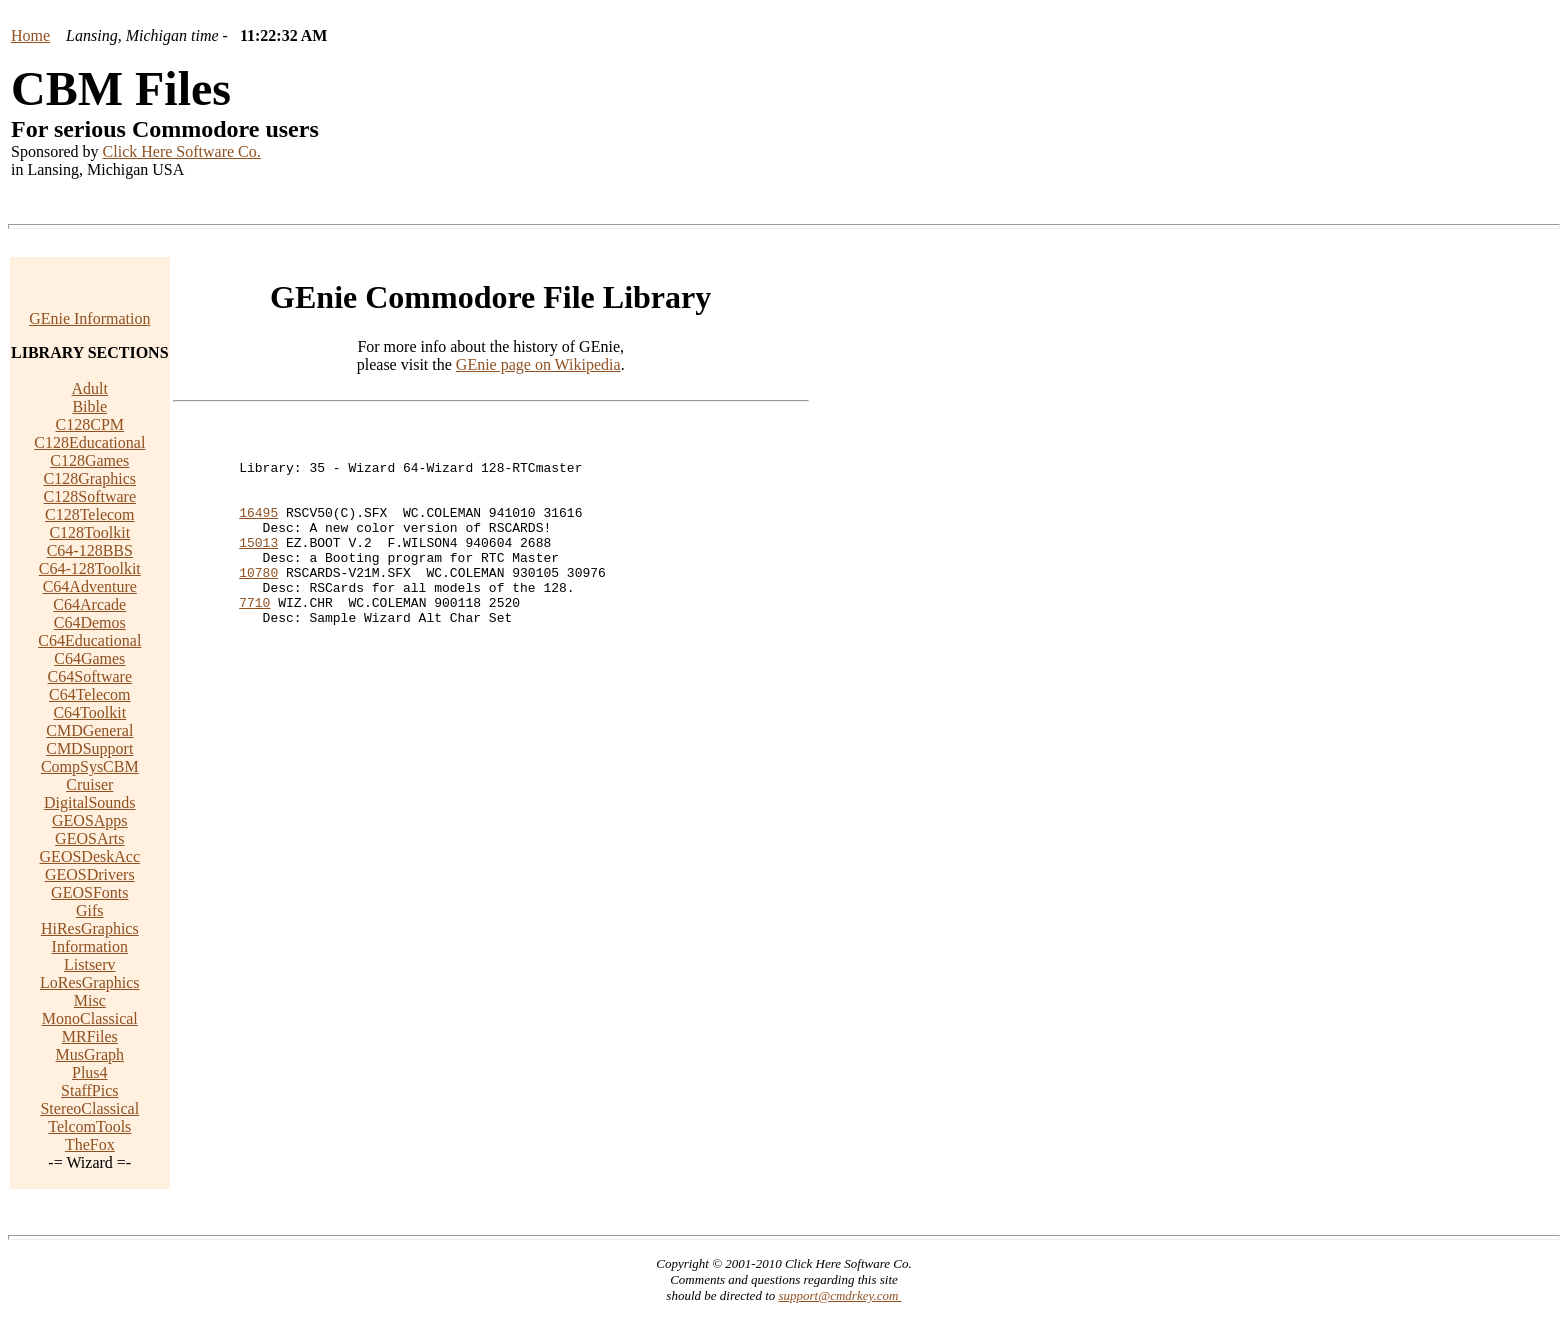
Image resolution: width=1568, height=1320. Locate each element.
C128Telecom (90, 514)
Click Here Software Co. (182, 151)
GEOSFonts (89, 892)
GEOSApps (90, 820)
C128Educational (89, 442)
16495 (258, 530)
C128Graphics (90, 478)
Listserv (90, 964)
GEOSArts (89, 838)
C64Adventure (90, 586)
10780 (258, 602)
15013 (258, 566)
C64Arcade (89, 604)
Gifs (90, 910)
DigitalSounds (90, 802)
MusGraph (90, 1054)
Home (30, 35)
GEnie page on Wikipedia (538, 364)
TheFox (90, 1144)
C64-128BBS (90, 550)
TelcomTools (89, 1126)
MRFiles (90, 1036)
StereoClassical (89, 1108)
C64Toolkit (89, 712)
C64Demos (90, 622)
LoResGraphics (90, 982)
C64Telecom (90, 694)
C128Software (90, 496)
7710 (254, 638)
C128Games (89, 460)
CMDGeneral (89, 730)
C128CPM (90, 424)
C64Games (89, 658)
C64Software (90, 676)
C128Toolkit (89, 532)
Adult (90, 388)
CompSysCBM (90, 766)
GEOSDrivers (90, 874)
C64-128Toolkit (90, 568)
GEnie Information (89, 318)
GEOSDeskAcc (90, 856)
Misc (90, 1000)
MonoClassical (90, 1018)
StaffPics (89, 1090)
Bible (89, 406)
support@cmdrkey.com (840, 1295)
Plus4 (90, 1072)
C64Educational (89, 640)
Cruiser (89, 784)
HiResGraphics (90, 928)
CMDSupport (89, 748)
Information (90, 946)
